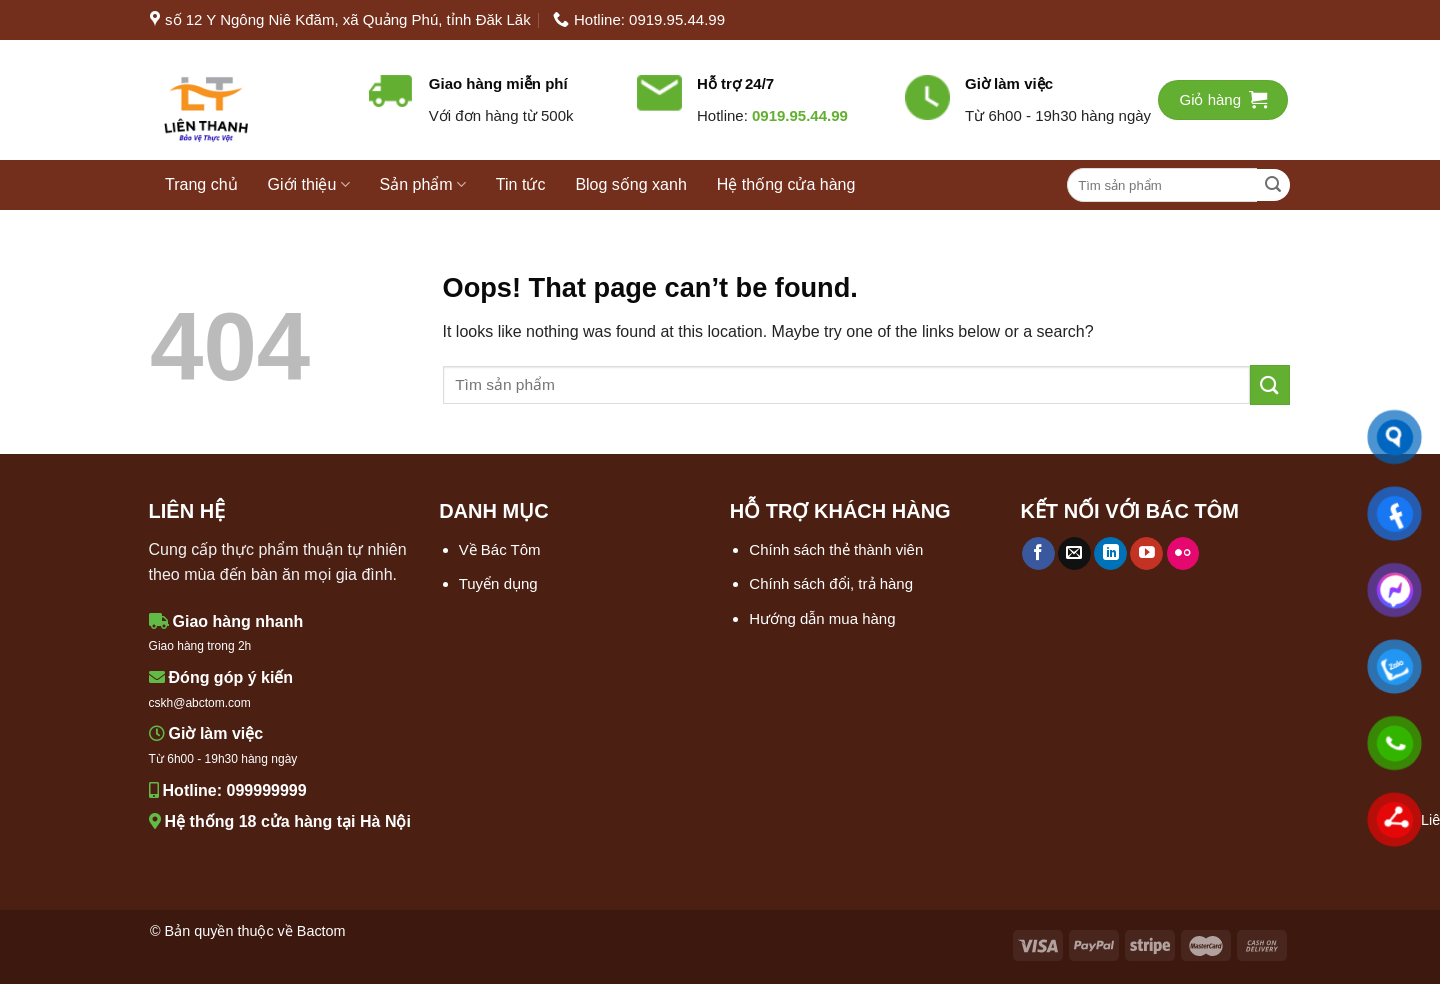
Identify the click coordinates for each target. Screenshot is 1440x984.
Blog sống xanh (630, 184)
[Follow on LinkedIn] (1110, 554)
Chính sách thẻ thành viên (836, 549)
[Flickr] (1183, 554)
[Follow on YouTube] (1146, 554)
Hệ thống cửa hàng (786, 184)
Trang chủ (201, 184)
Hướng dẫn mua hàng (822, 618)
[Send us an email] (1074, 554)
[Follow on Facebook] (1038, 554)
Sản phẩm (423, 184)
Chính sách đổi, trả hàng (831, 583)
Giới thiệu (309, 184)
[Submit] (1273, 185)
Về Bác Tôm (500, 549)
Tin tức (521, 184)
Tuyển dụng (498, 583)
